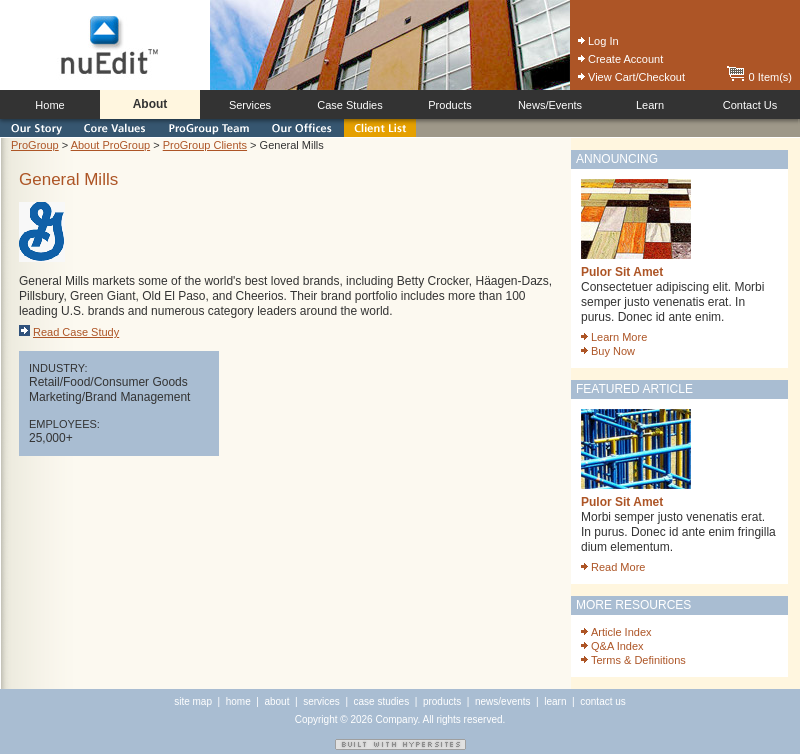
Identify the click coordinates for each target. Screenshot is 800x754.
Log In (598, 41)
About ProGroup (111, 145)
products (442, 701)
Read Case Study (69, 332)
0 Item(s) (759, 77)
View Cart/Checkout (631, 77)
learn (555, 701)
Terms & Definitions (633, 660)
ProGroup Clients (205, 145)
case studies (382, 701)
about (276, 701)
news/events (503, 701)
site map (193, 701)
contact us (603, 701)
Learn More (614, 337)
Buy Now (608, 351)
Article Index (616, 632)
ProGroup (35, 145)
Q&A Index (612, 646)
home (238, 701)
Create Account (620, 59)
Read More (613, 567)
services (321, 701)
